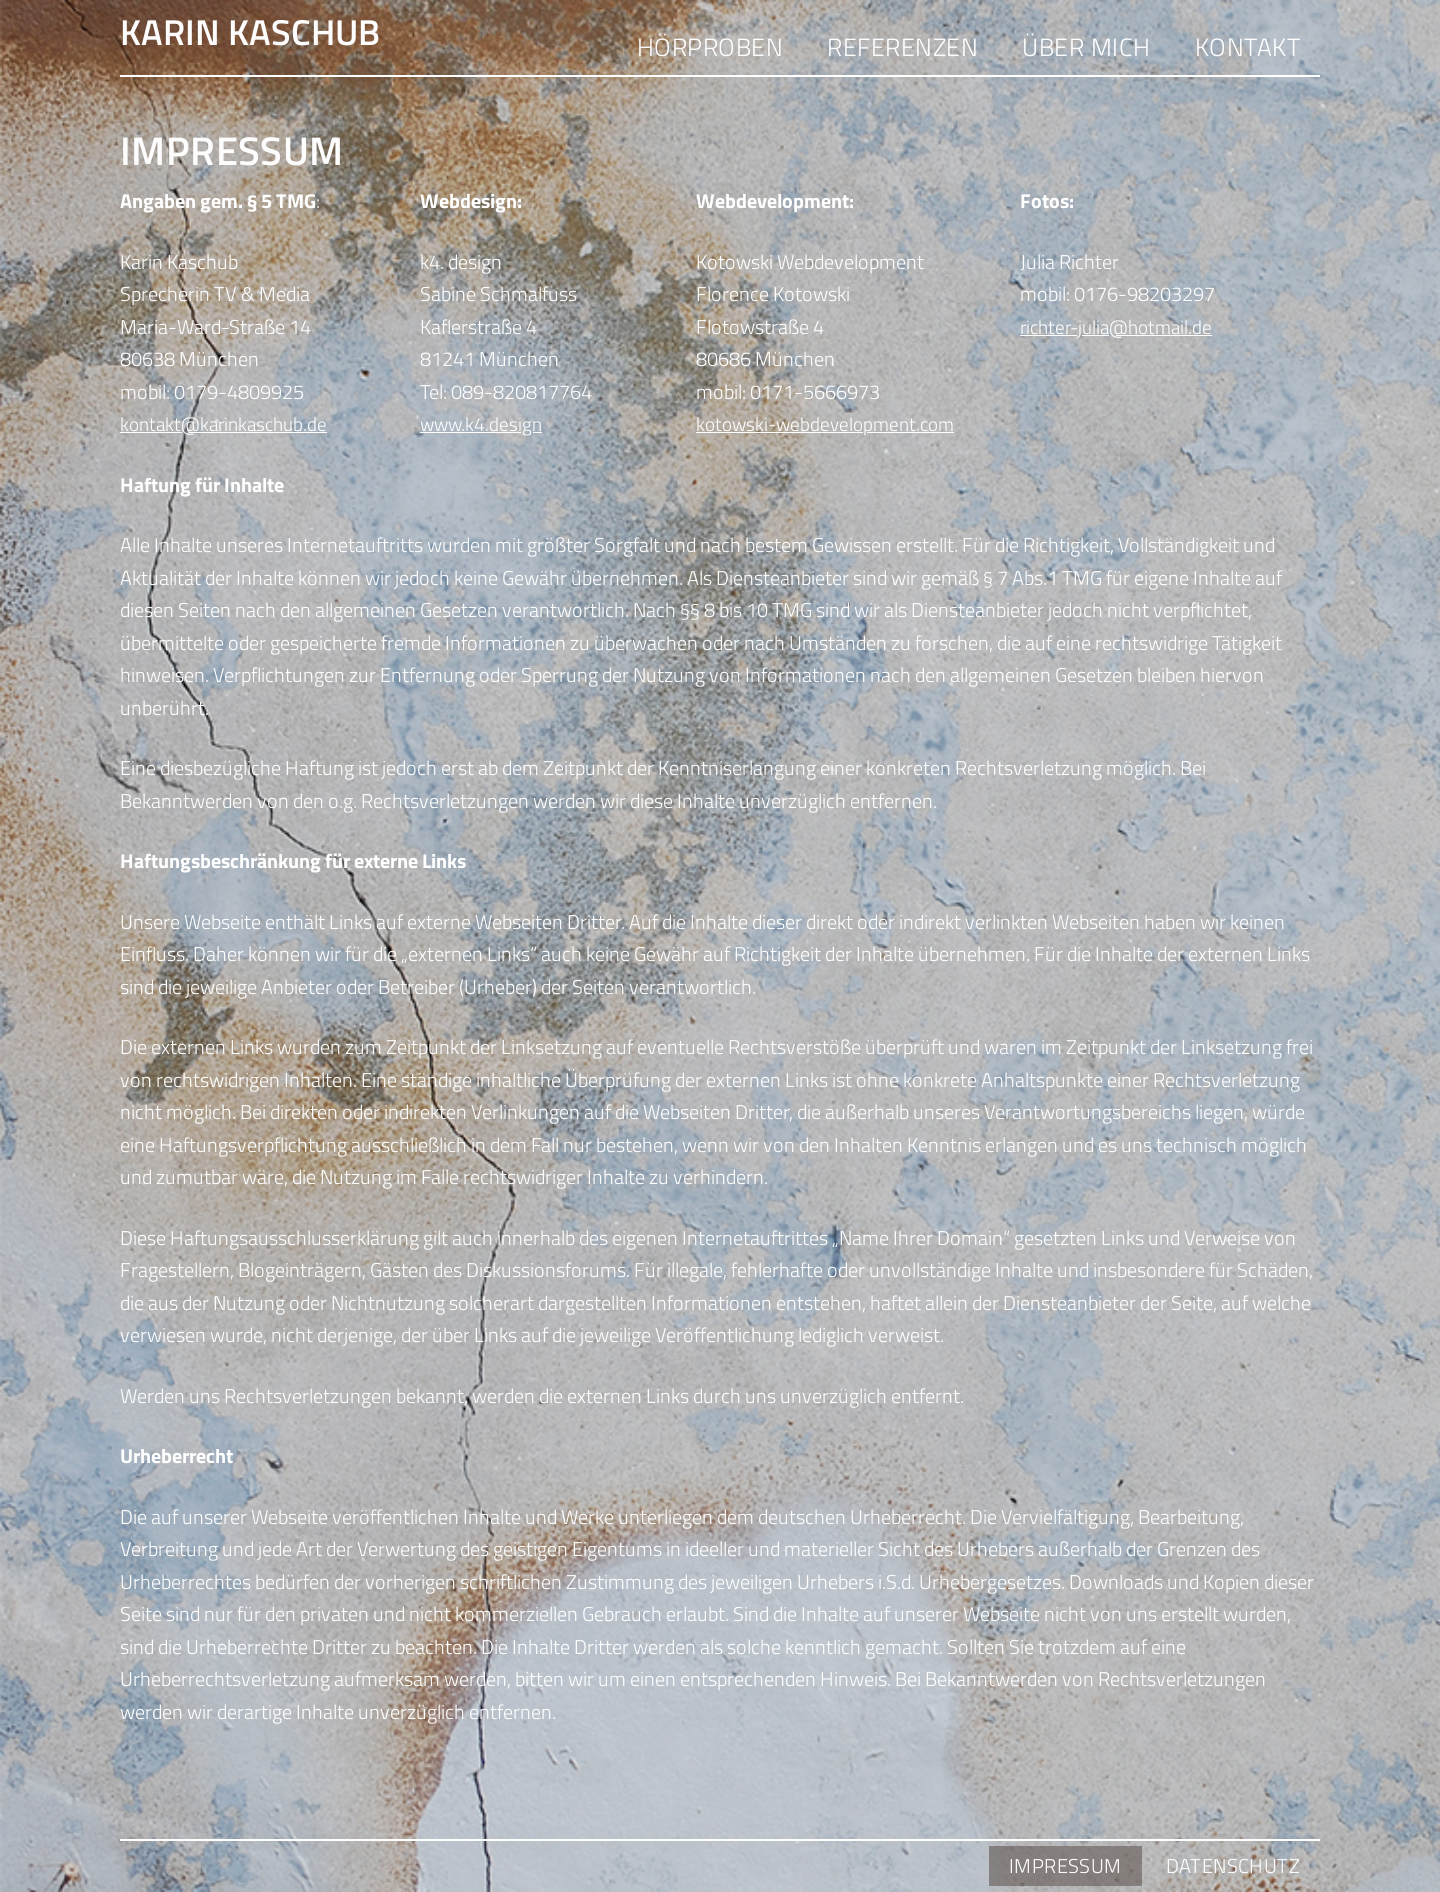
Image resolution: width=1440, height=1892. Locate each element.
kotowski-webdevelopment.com (831, 426)
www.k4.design (483, 426)
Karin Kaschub (299, 40)
